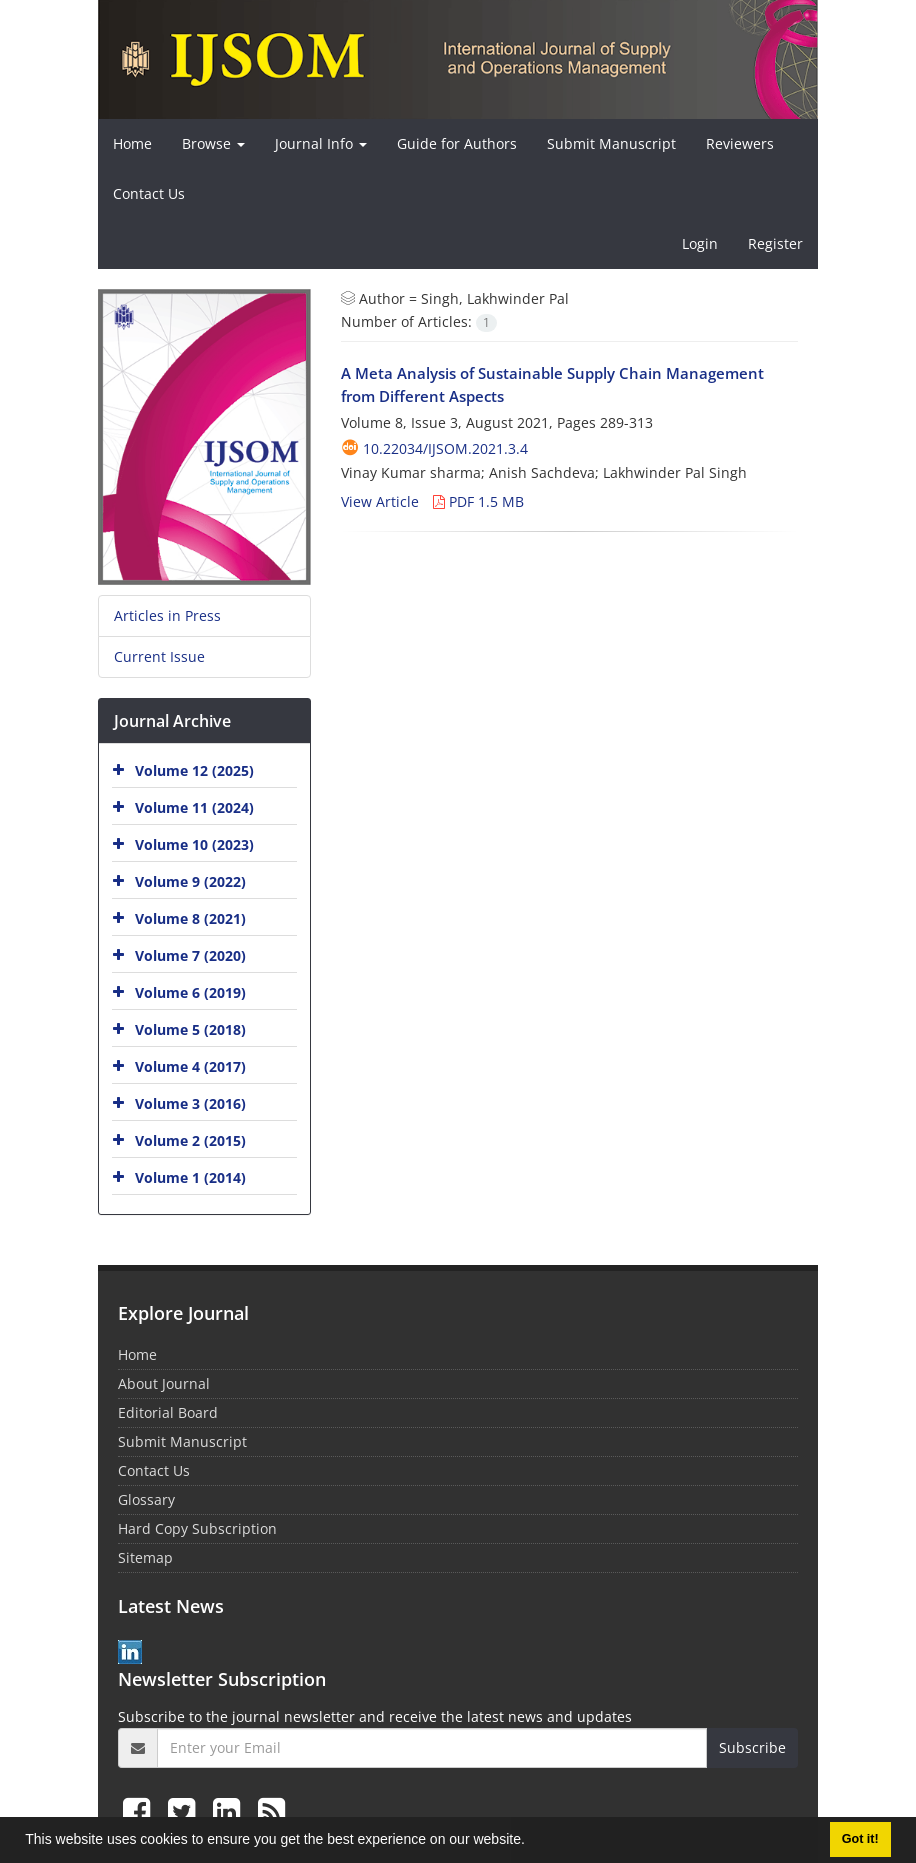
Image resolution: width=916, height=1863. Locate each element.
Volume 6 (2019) (190, 992)
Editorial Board (168, 1412)
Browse (213, 143)
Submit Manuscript (611, 143)
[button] (532, 1842)
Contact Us (149, 193)
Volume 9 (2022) (190, 881)
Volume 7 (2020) (190, 955)
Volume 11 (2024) (194, 807)
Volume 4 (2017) (190, 1066)
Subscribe (752, 1747)
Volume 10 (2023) (194, 844)
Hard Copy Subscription (197, 1528)
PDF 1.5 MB (478, 501)
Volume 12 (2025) (194, 770)
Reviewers (740, 143)
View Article (380, 501)
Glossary (146, 1499)
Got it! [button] (860, 1839)
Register (775, 243)
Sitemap (145, 1557)
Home (132, 143)
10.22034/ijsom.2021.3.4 (445, 448)
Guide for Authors (457, 143)
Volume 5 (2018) (190, 1029)
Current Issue (159, 656)
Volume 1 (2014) (190, 1177)
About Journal (164, 1383)
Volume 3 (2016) (190, 1103)
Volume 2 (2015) (190, 1140)
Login (700, 243)
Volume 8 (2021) (190, 918)
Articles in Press (167, 615)
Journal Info (321, 143)
